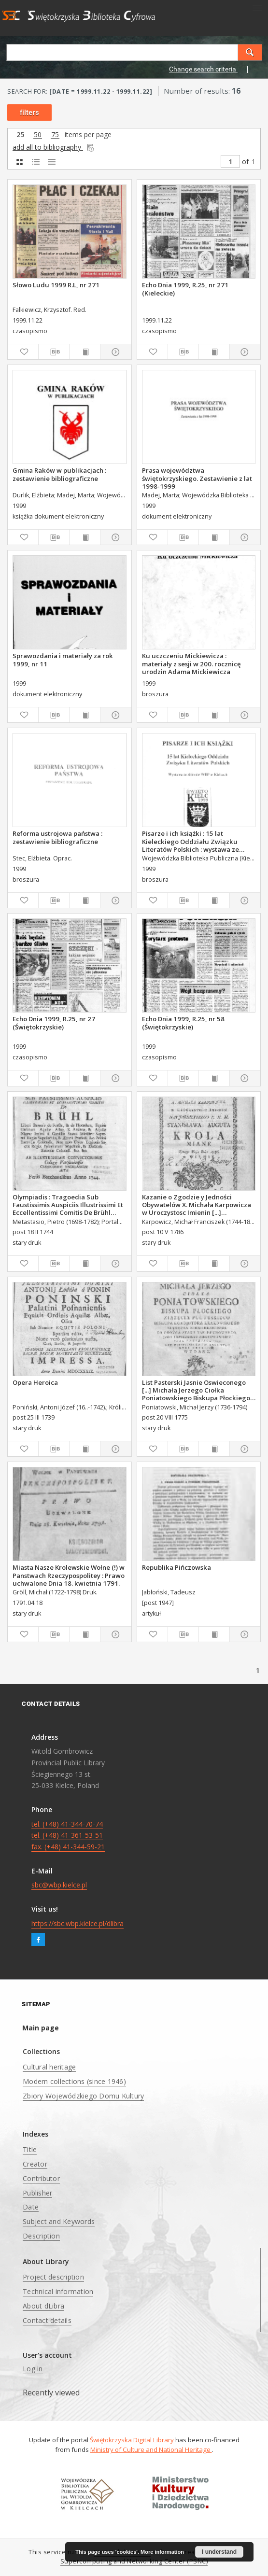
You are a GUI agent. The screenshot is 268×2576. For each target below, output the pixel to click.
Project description (53, 2276)
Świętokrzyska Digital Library (132, 2439)
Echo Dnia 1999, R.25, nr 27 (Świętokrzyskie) (54, 1022)
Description (41, 2235)
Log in (33, 2368)
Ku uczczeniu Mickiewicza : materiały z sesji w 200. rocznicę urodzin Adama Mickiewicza (191, 663)
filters (29, 112)
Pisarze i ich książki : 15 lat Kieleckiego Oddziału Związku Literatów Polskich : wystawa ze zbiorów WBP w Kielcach (190, 841)
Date (31, 2206)
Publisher (37, 2192)
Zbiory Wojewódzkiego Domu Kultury (83, 2095)
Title (30, 2149)
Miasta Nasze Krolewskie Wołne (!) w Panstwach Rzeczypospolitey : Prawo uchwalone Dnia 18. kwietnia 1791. (69, 1575)
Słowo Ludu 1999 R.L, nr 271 (56, 285)
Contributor (41, 2178)
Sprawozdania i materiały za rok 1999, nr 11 (63, 659)
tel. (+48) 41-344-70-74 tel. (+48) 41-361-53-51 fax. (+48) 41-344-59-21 (68, 1835)
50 (38, 135)
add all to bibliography (54, 147)
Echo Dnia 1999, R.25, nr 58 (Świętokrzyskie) (183, 1022)
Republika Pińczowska (176, 1567)
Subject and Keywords (59, 2221)
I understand (219, 2551)
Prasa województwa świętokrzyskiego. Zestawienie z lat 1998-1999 (197, 478)
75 (55, 135)
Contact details (47, 2320)
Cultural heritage (49, 2066)
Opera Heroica (35, 1382)
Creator (35, 2163)
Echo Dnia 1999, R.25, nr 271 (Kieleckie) (185, 289)
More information (162, 2552)
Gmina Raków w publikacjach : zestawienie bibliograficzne (59, 474)
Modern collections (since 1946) (74, 2081)
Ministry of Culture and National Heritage (151, 2449)
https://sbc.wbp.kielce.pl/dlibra (77, 1923)
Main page (40, 2027)
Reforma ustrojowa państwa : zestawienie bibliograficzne (57, 837)
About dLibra (43, 2305)
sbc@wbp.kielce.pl (59, 1884)
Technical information (58, 2291)
